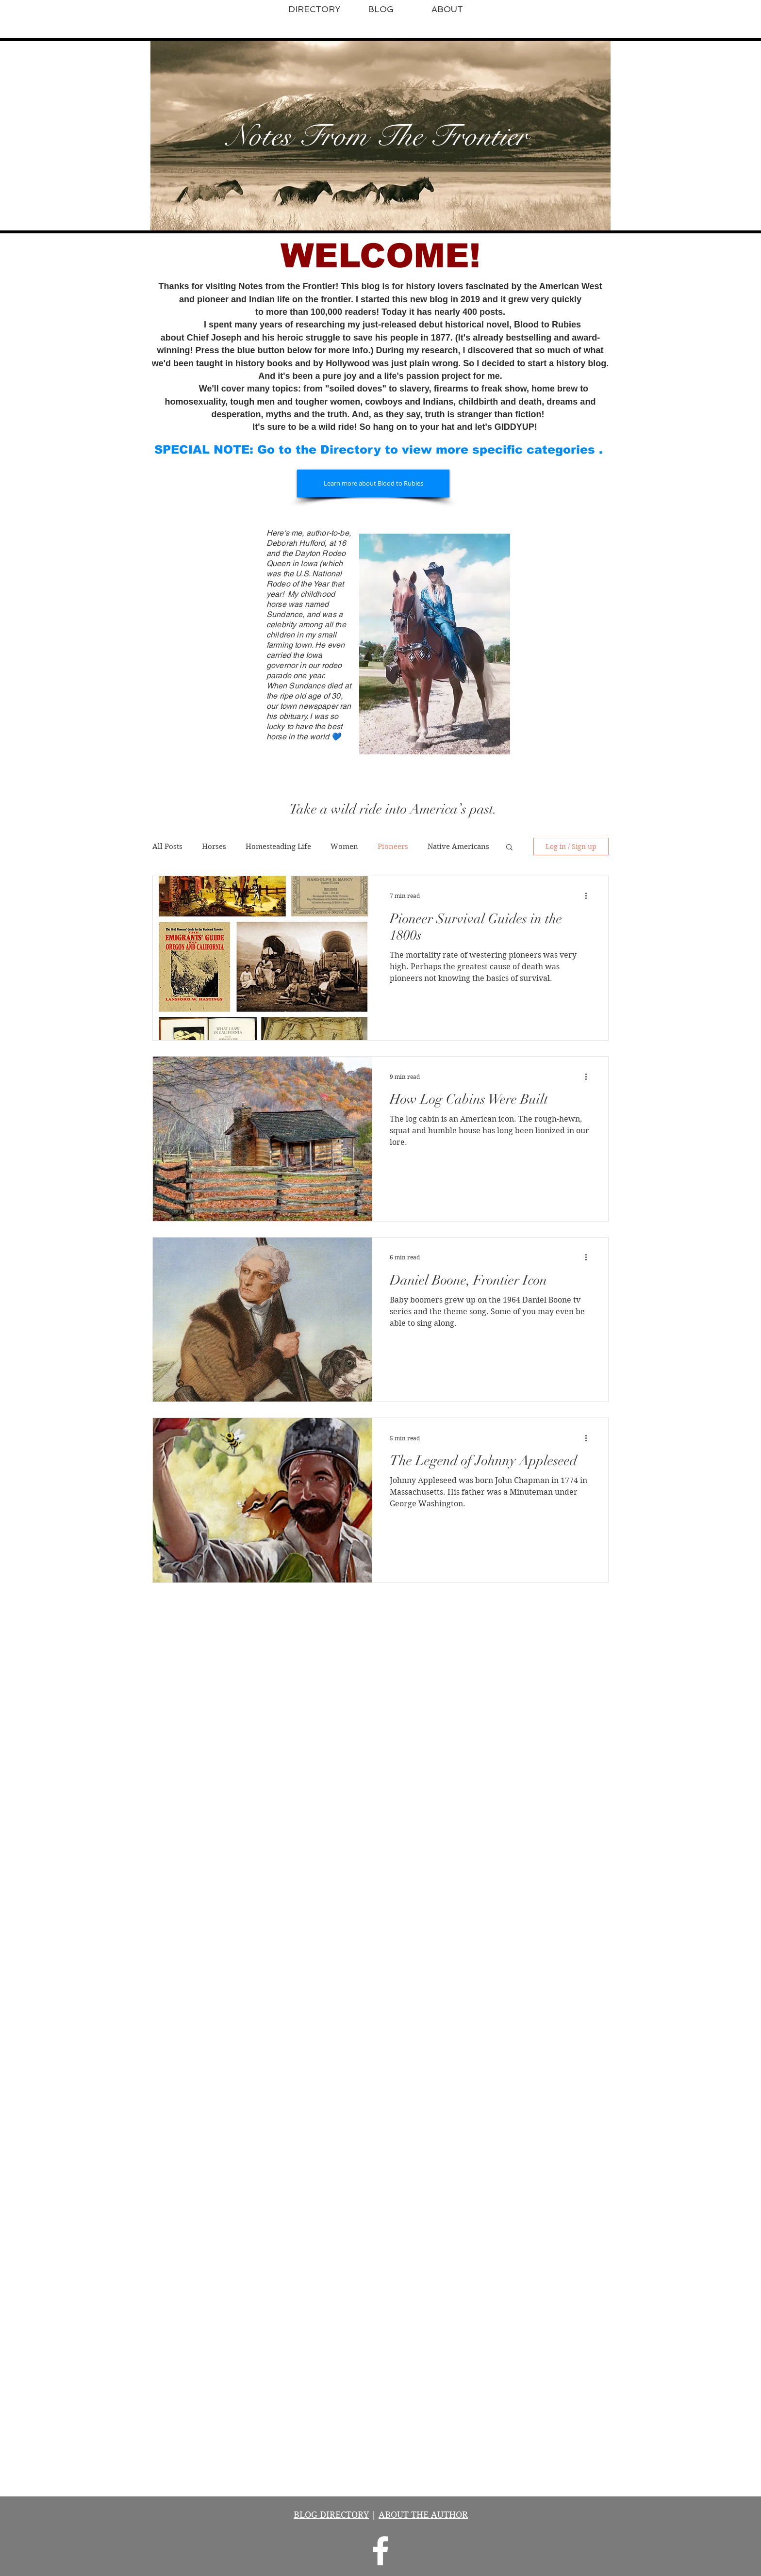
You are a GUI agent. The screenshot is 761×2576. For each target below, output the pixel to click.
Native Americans (458, 846)
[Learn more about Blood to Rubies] (373, 483)
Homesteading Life (278, 846)
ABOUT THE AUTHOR (423, 2515)
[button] (509, 848)
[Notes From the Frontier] (380, 2550)
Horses (214, 846)
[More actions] (589, 896)
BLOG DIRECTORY (331, 2515)
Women (344, 846)
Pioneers (393, 846)
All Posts (167, 846)
